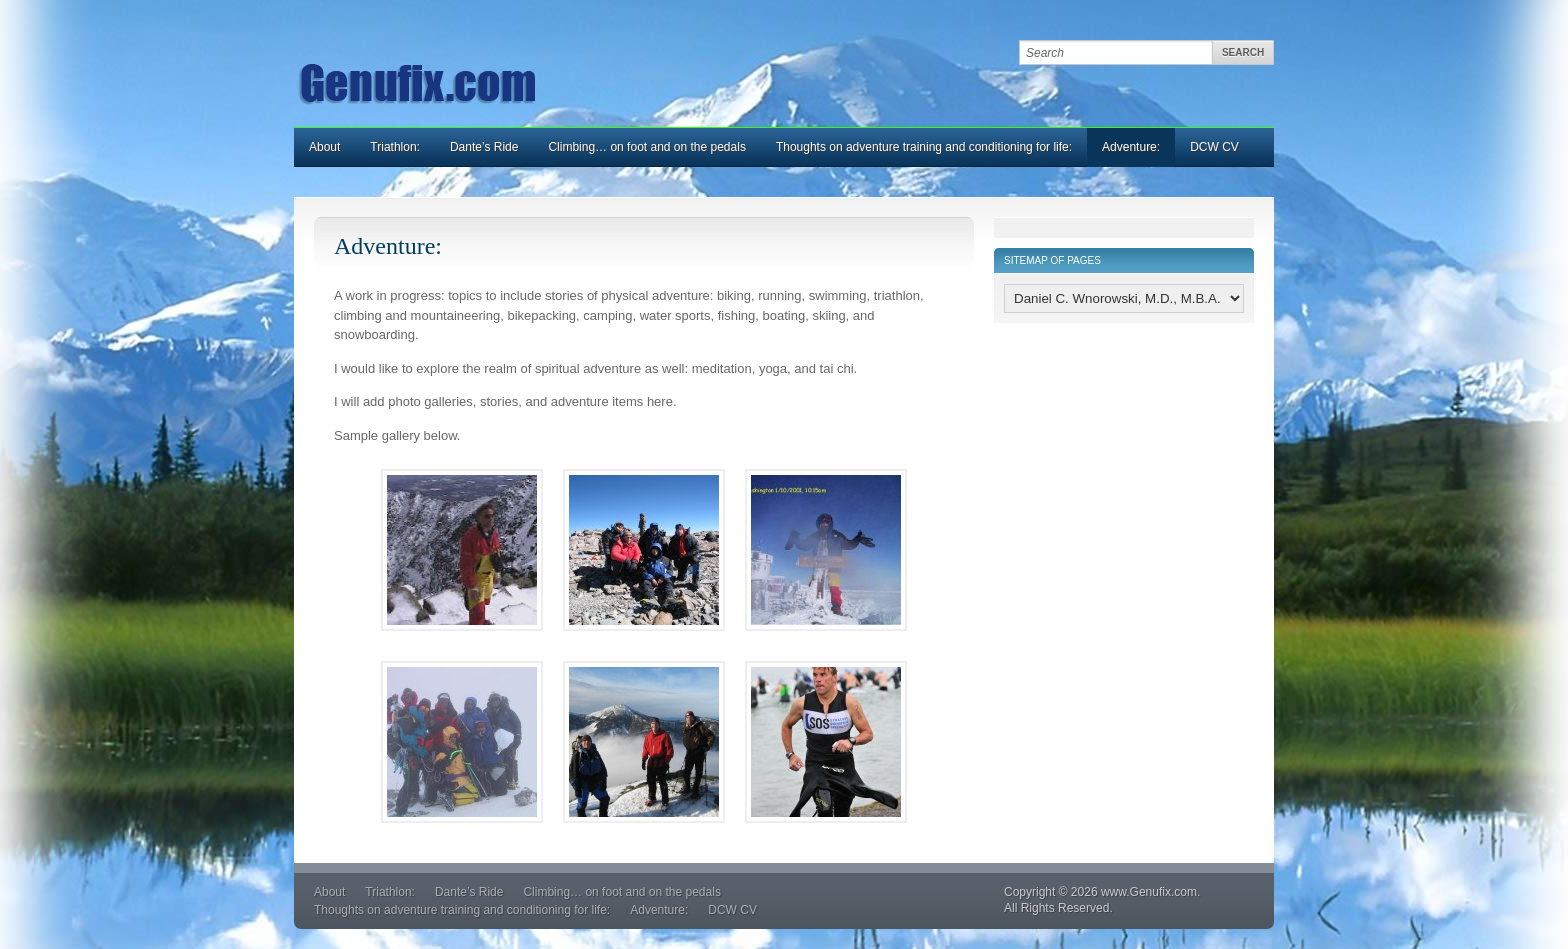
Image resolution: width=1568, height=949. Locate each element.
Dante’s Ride (484, 147)
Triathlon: (395, 147)
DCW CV (1214, 147)
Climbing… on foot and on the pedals (646, 147)
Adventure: (1131, 147)
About (324, 147)
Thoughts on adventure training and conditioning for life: (924, 147)
